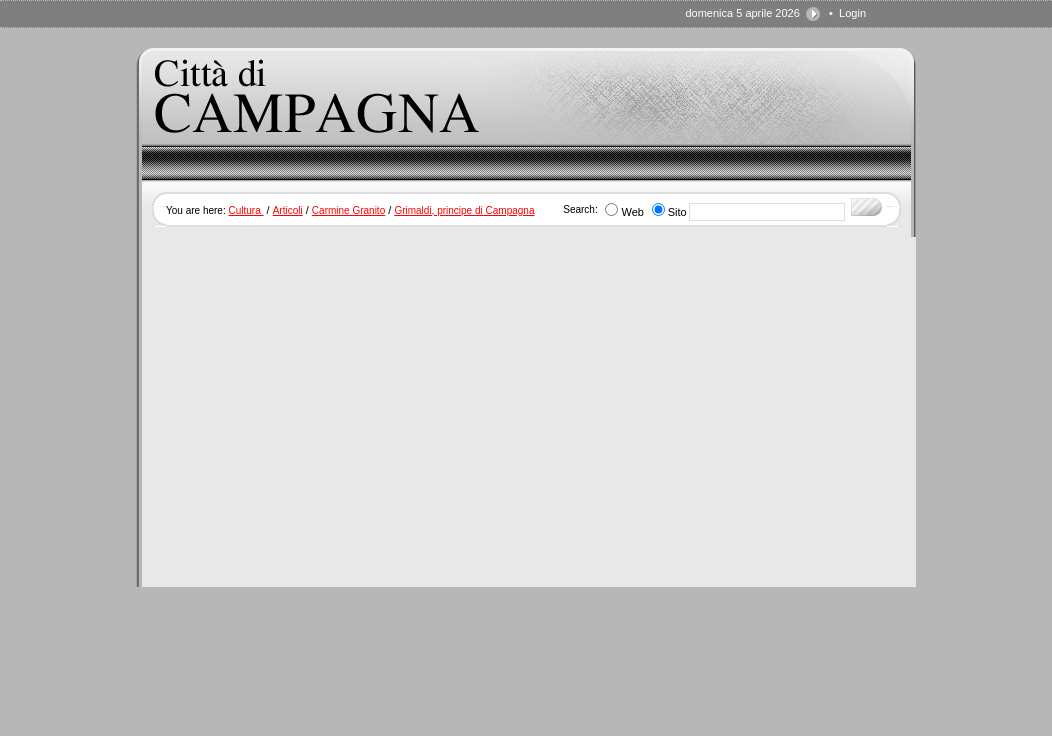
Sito (677, 212)
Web (632, 212)
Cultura (245, 210)
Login (852, 13)
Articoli (288, 210)
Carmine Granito (348, 210)
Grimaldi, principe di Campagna (464, 210)
